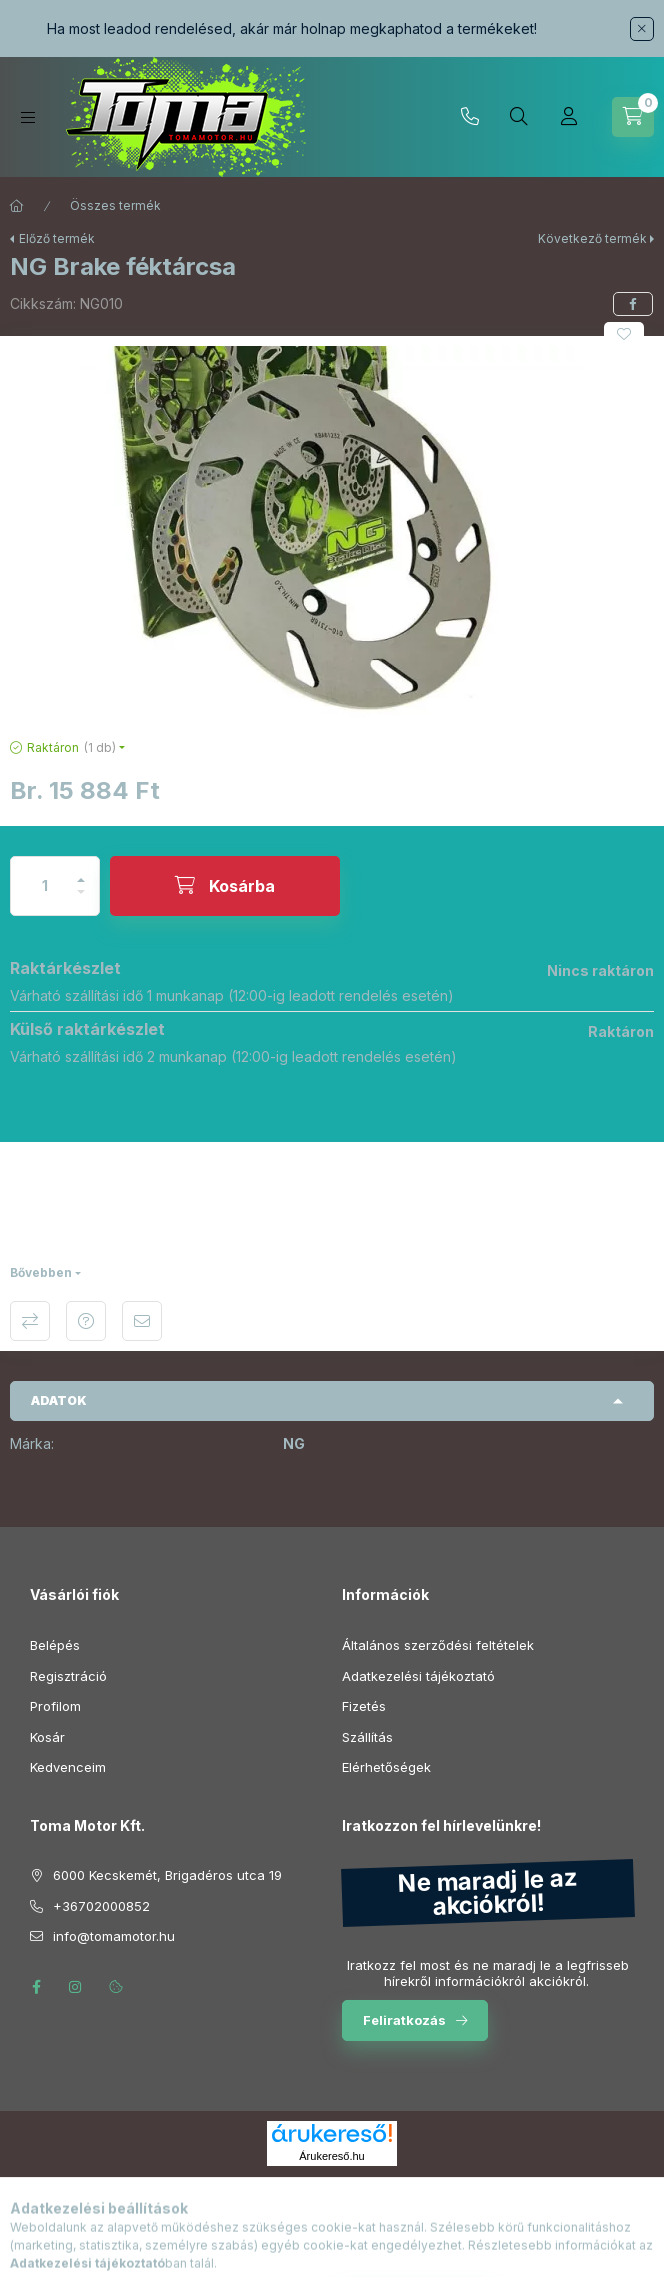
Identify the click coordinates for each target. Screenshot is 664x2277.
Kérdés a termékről (86, 1321)
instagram (76, 1987)
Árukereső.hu (331, 2156)
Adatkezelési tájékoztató (418, 1676)
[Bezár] (642, 29)
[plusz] (81, 871)
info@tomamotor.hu (114, 1936)
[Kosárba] (225, 886)
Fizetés (364, 1706)
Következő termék (592, 238)
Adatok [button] (59, 1400)
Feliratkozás (404, 2020)
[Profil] (569, 117)
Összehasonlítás (30, 1321)
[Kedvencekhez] (624, 334)
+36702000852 (470, 117)
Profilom (55, 1706)
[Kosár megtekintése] (633, 117)
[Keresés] (519, 117)
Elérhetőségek (386, 1767)
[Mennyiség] (45, 886)
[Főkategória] (17, 206)
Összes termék (115, 205)
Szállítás (367, 1737)
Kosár (47, 1737)
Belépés (55, 1645)
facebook (36, 1987)
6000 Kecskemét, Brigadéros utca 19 (167, 1875)
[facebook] (633, 304)
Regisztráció (68, 1676)
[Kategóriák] (28, 117)
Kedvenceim (68, 1767)
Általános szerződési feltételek (438, 1645)
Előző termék (57, 238)
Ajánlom (142, 1321)
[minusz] (81, 900)
